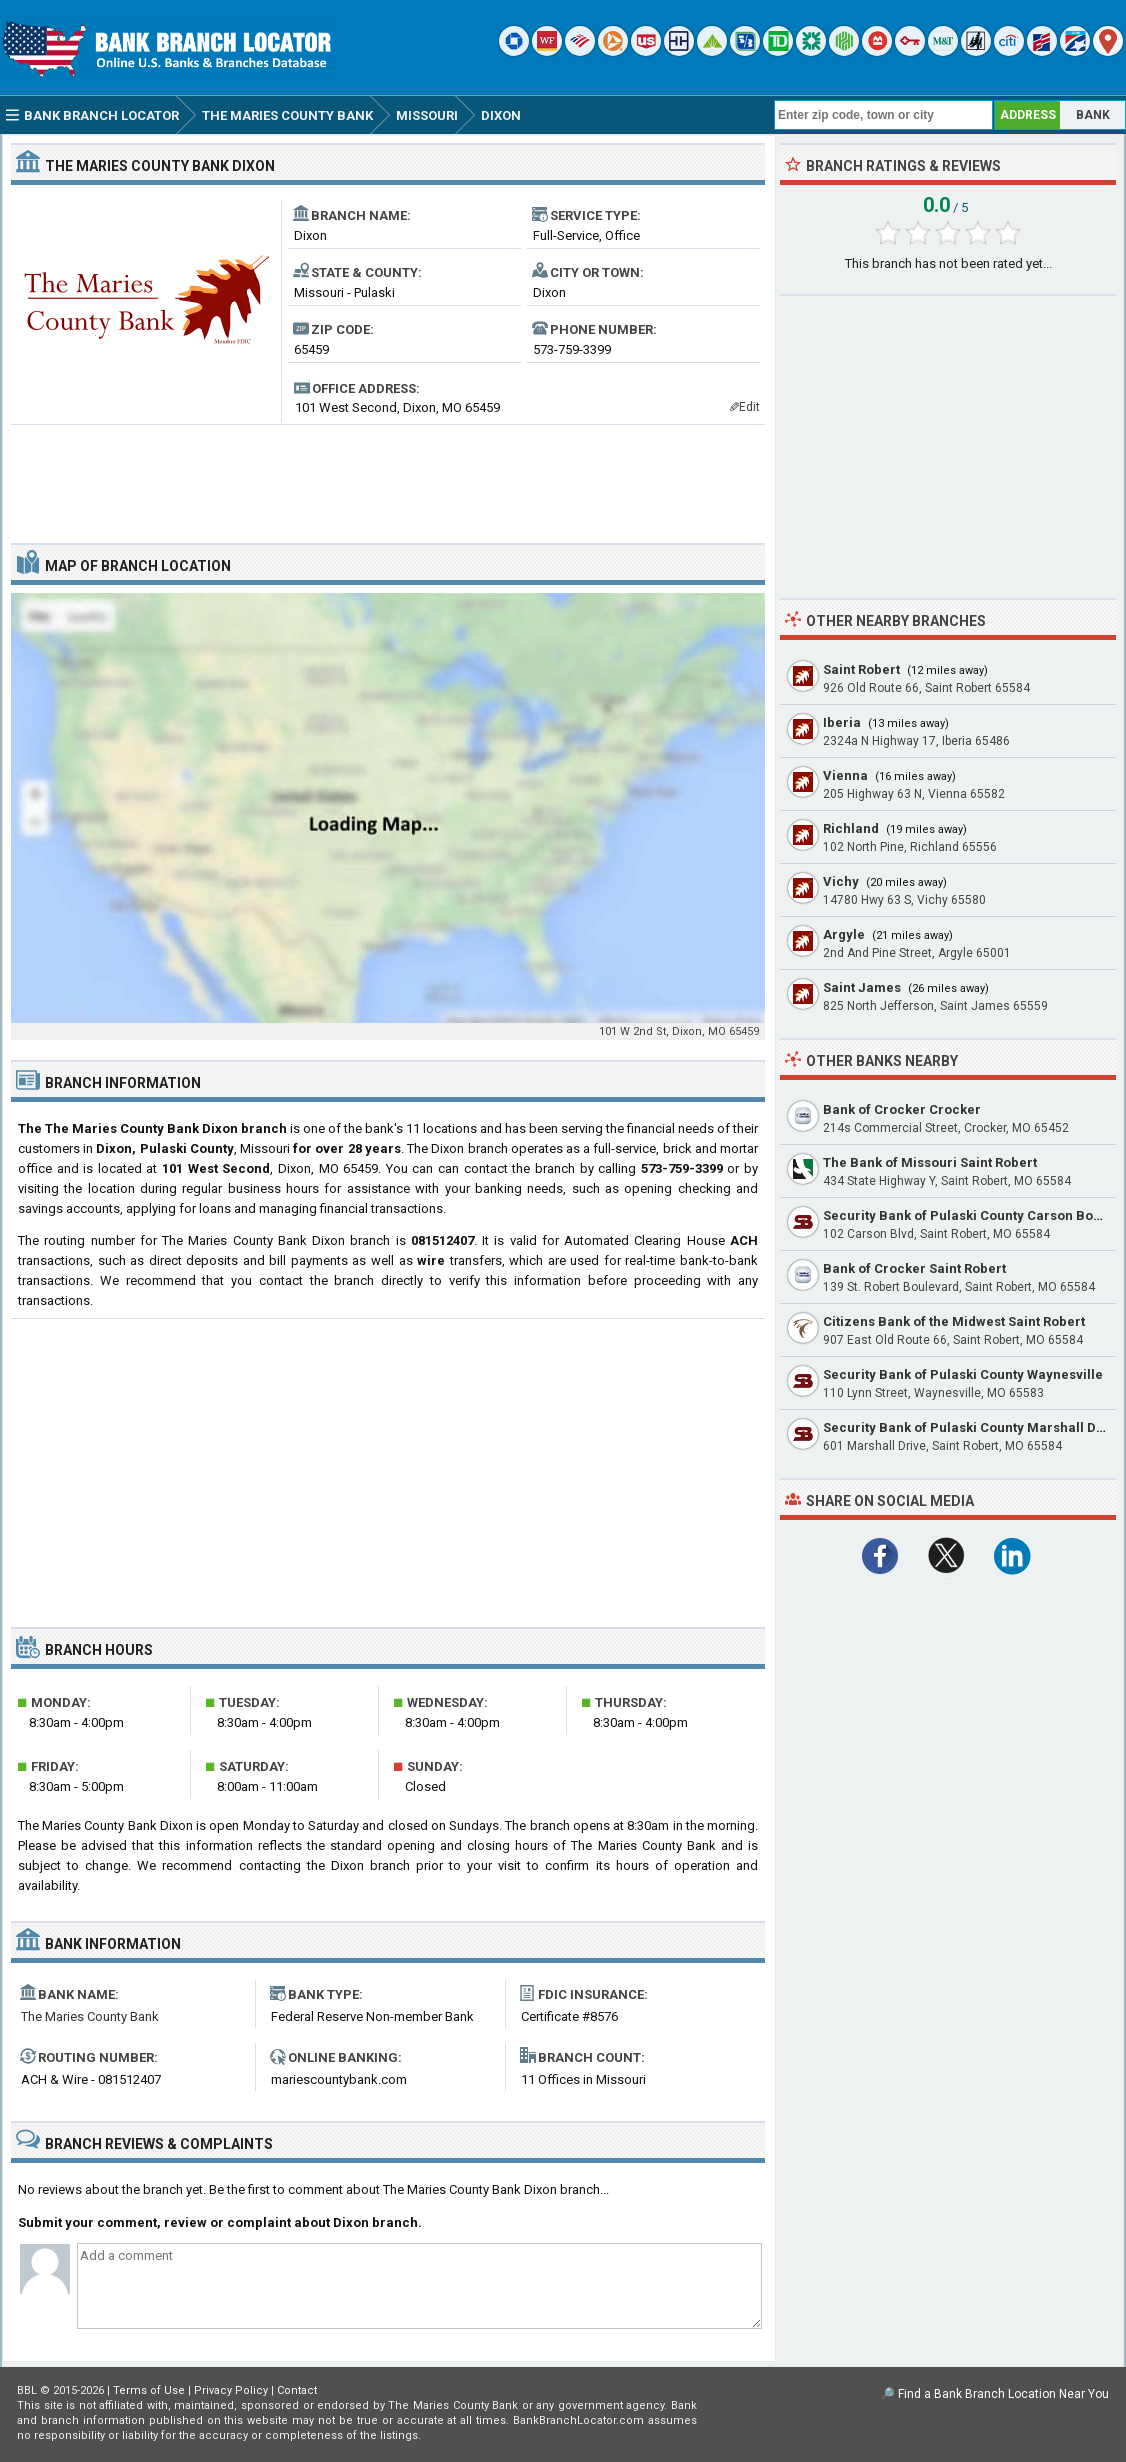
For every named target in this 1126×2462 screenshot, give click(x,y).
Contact (297, 2390)
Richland (851, 828)
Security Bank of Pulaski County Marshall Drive (972, 1427)
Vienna (845, 775)
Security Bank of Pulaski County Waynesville (963, 1374)
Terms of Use (149, 2390)
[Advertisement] (388, 476)
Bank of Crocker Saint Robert (914, 1268)
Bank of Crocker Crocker (902, 1109)
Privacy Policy (231, 2390)
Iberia (842, 722)
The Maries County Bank (90, 2016)
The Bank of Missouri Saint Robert (930, 1162)
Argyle (844, 934)
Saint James (862, 987)
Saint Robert (861, 669)
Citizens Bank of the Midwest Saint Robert (954, 1321)
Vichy (841, 881)
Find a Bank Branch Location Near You (1003, 2394)
